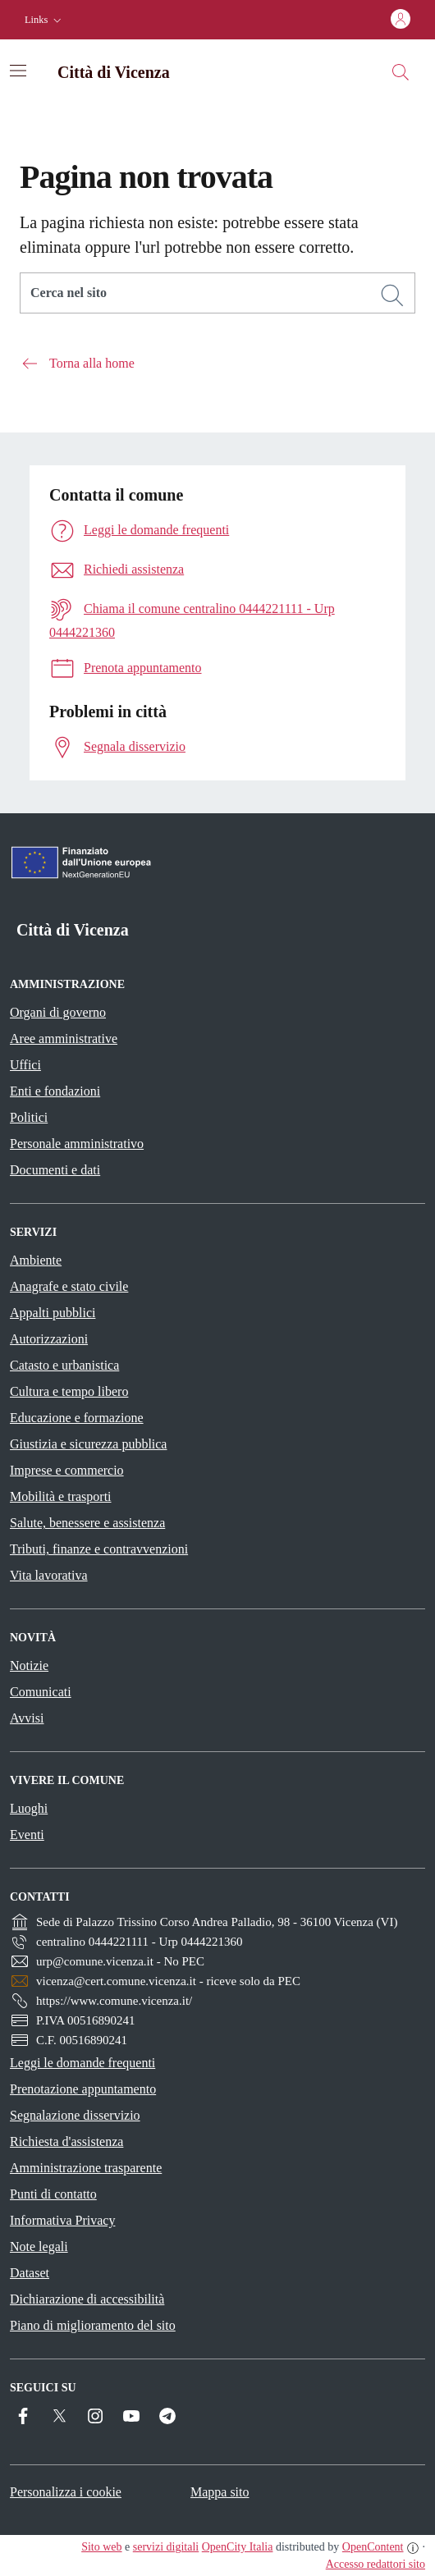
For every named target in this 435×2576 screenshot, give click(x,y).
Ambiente (36, 1260)
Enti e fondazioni (55, 1091)
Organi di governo (58, 1012)
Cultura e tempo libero (69, 1391)
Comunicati (40, 1692)
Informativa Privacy (62, 2220)
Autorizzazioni (49, 1339)
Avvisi (27, 1718)
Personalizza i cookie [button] (65, 2492)
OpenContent (373, 2547)
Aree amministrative (63, 1038)
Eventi (27, 1835)
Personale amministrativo (77, 1144)
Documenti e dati (55, 1170)
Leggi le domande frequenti (82, 2063)
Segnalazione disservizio (75, 2115)
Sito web (101, 2547)
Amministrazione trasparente (86, 2168)
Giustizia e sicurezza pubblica (88, 1444)
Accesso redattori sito (375, 2564)
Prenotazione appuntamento (83, 2089)
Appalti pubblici (52, 1313)
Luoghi (29, 1808)
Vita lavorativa (49, 1575)
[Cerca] (392, 295)
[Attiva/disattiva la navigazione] (18, 70)
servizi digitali (166, 2547)
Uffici (25, 1065)
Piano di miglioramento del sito (93, 2325)
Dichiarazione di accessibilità (87, 2299)
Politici (29, 1117)
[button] (45, 20)
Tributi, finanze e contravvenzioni (99, 1549)
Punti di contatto (53, 2194)
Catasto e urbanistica (64, 1365)
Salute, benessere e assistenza (87, 1523)
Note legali (39, 2246)
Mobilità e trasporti (61, 1496)
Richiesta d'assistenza (66, 2141)
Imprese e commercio (67, 1470)
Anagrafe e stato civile (69, 1286)
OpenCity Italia (237, 2547)
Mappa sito (220, 2492)
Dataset (29, 2273)
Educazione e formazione (77, 1418)
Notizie (29, 1665)
